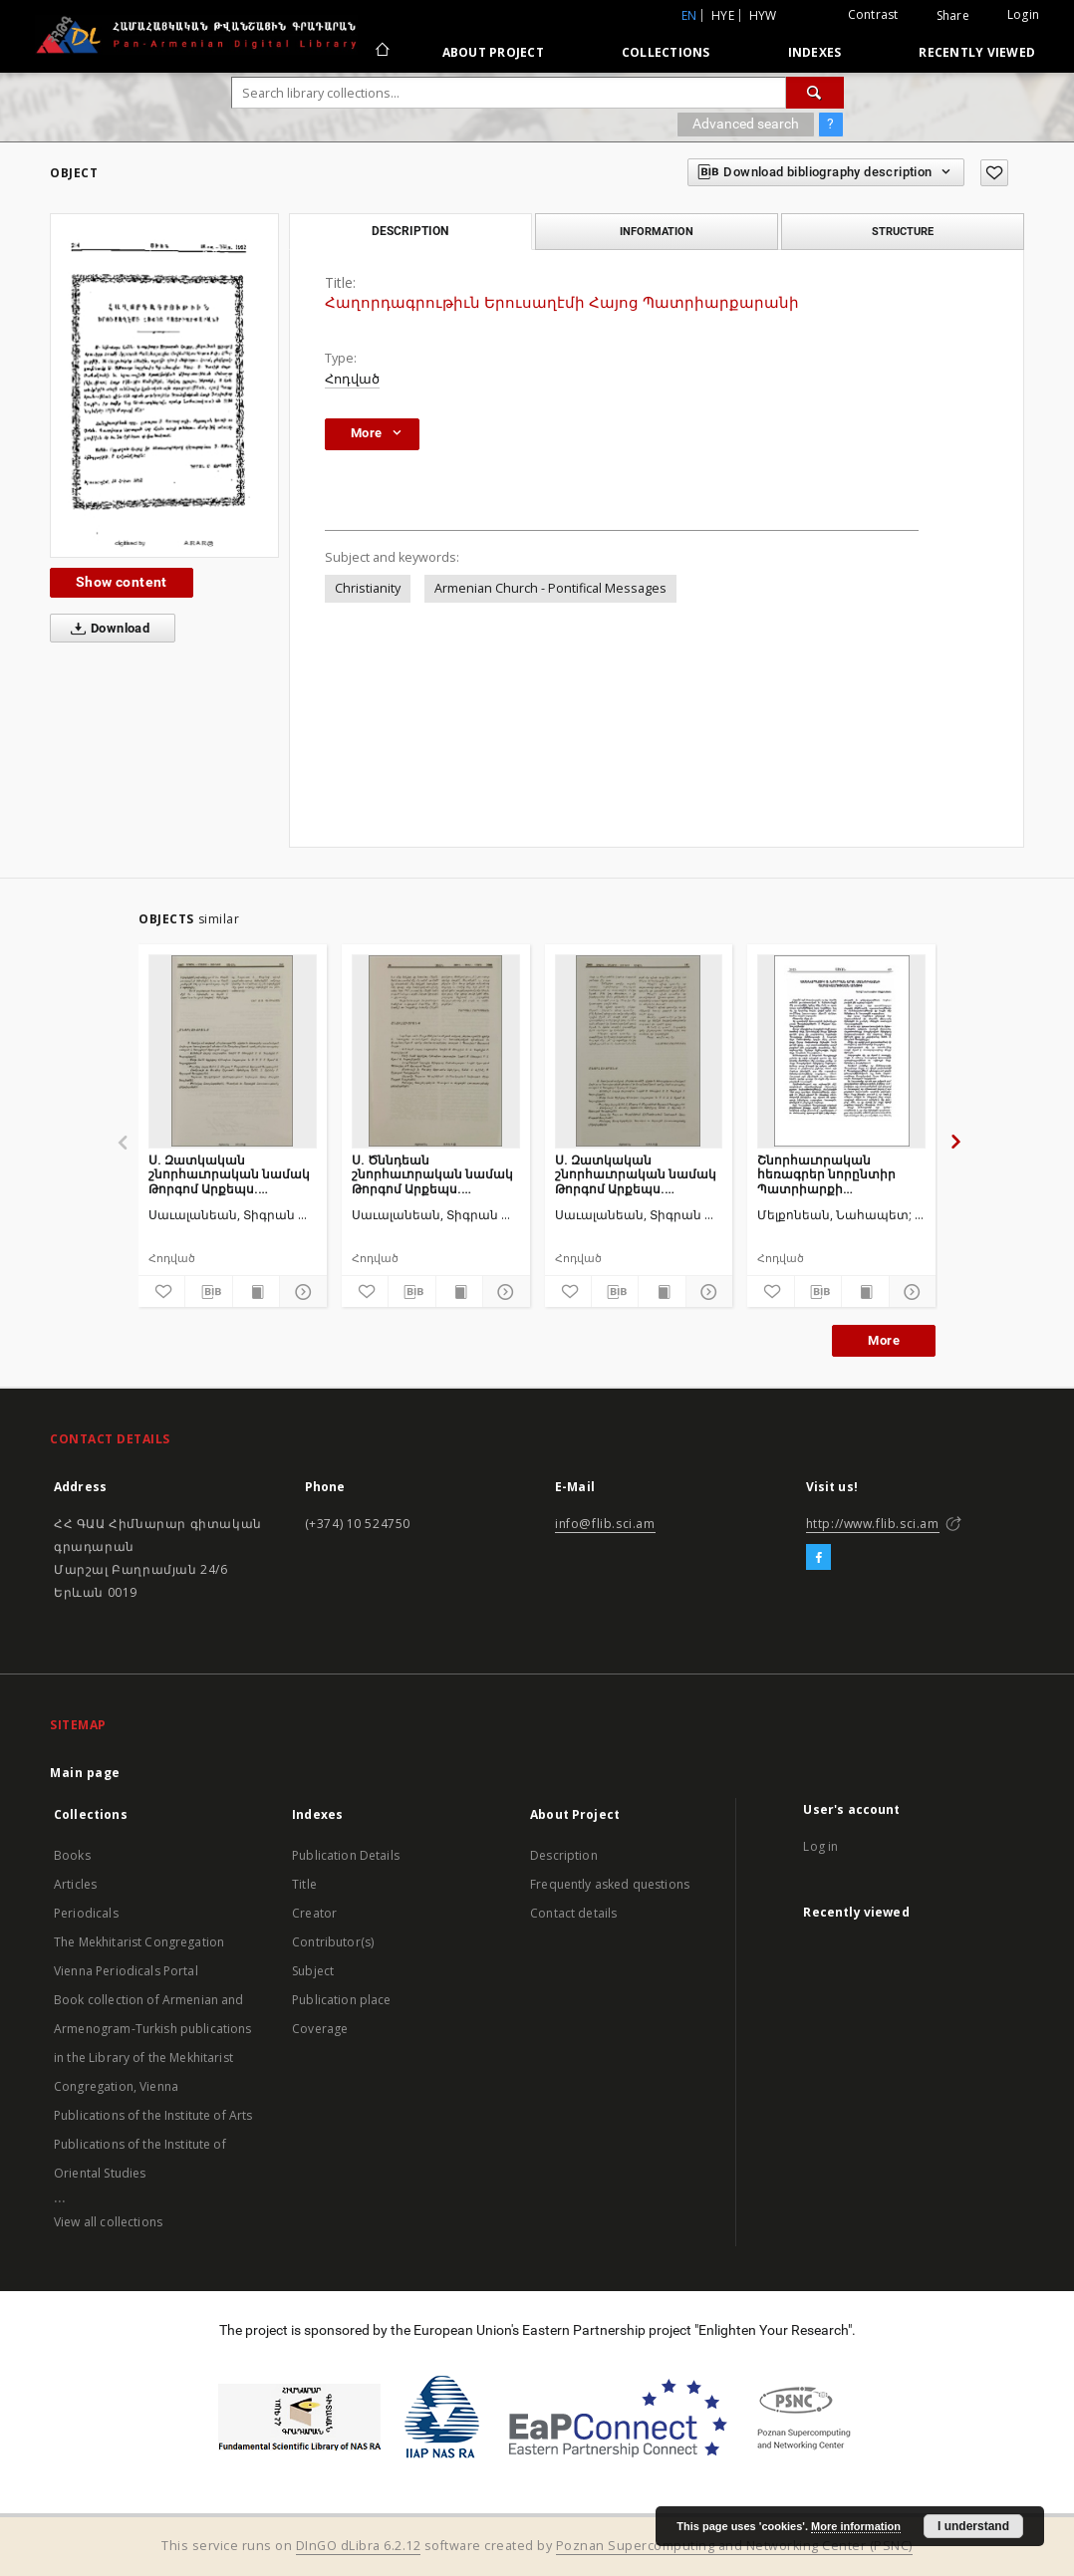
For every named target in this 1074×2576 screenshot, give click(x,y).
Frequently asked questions (609, 1884)
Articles (75, 1884)
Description (564, 1855)
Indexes (815, 52)
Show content (121, 582)
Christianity (368, 588)
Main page (85, 1772)
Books (72, 1855)
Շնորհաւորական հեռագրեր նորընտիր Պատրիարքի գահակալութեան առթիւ (836, 1174)
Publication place (342, 1999)
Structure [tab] (903, 231)
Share (953, 16)
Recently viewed (977, 52)
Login (1023, 14)
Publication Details (346, 1855)
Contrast (873, 14)
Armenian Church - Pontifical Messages (550, 588)
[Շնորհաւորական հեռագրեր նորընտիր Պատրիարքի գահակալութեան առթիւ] (841, 1051)
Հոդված (352, 379)
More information (856, 2526)
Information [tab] (656, 231)
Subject (313, 1970)
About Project (493, 52)
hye (722, 15)
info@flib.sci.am (605, 1523)
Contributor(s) (333, 1941)
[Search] (815, 93)
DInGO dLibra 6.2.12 (358, 2545)
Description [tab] (410, 231)
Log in (820, 1846)
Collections (666, 52)
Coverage (320, 2028)
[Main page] (381, 52)
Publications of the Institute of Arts (153, 2115)
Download (106, 629)
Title (304, 1884)
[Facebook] (818, 1558)
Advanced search (745, 123)
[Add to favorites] (994, 172)
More (884, 1340)
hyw (763, 15)
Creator (314, 1913)
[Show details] (300, 1292)
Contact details (573, 1913)
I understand (973, 2526)
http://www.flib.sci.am (873, 1523)
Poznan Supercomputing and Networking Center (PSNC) (734, 2545)
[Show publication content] (256, 1292)
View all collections (108, 2221)
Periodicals (86, 1913)
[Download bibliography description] (208, 1292)
